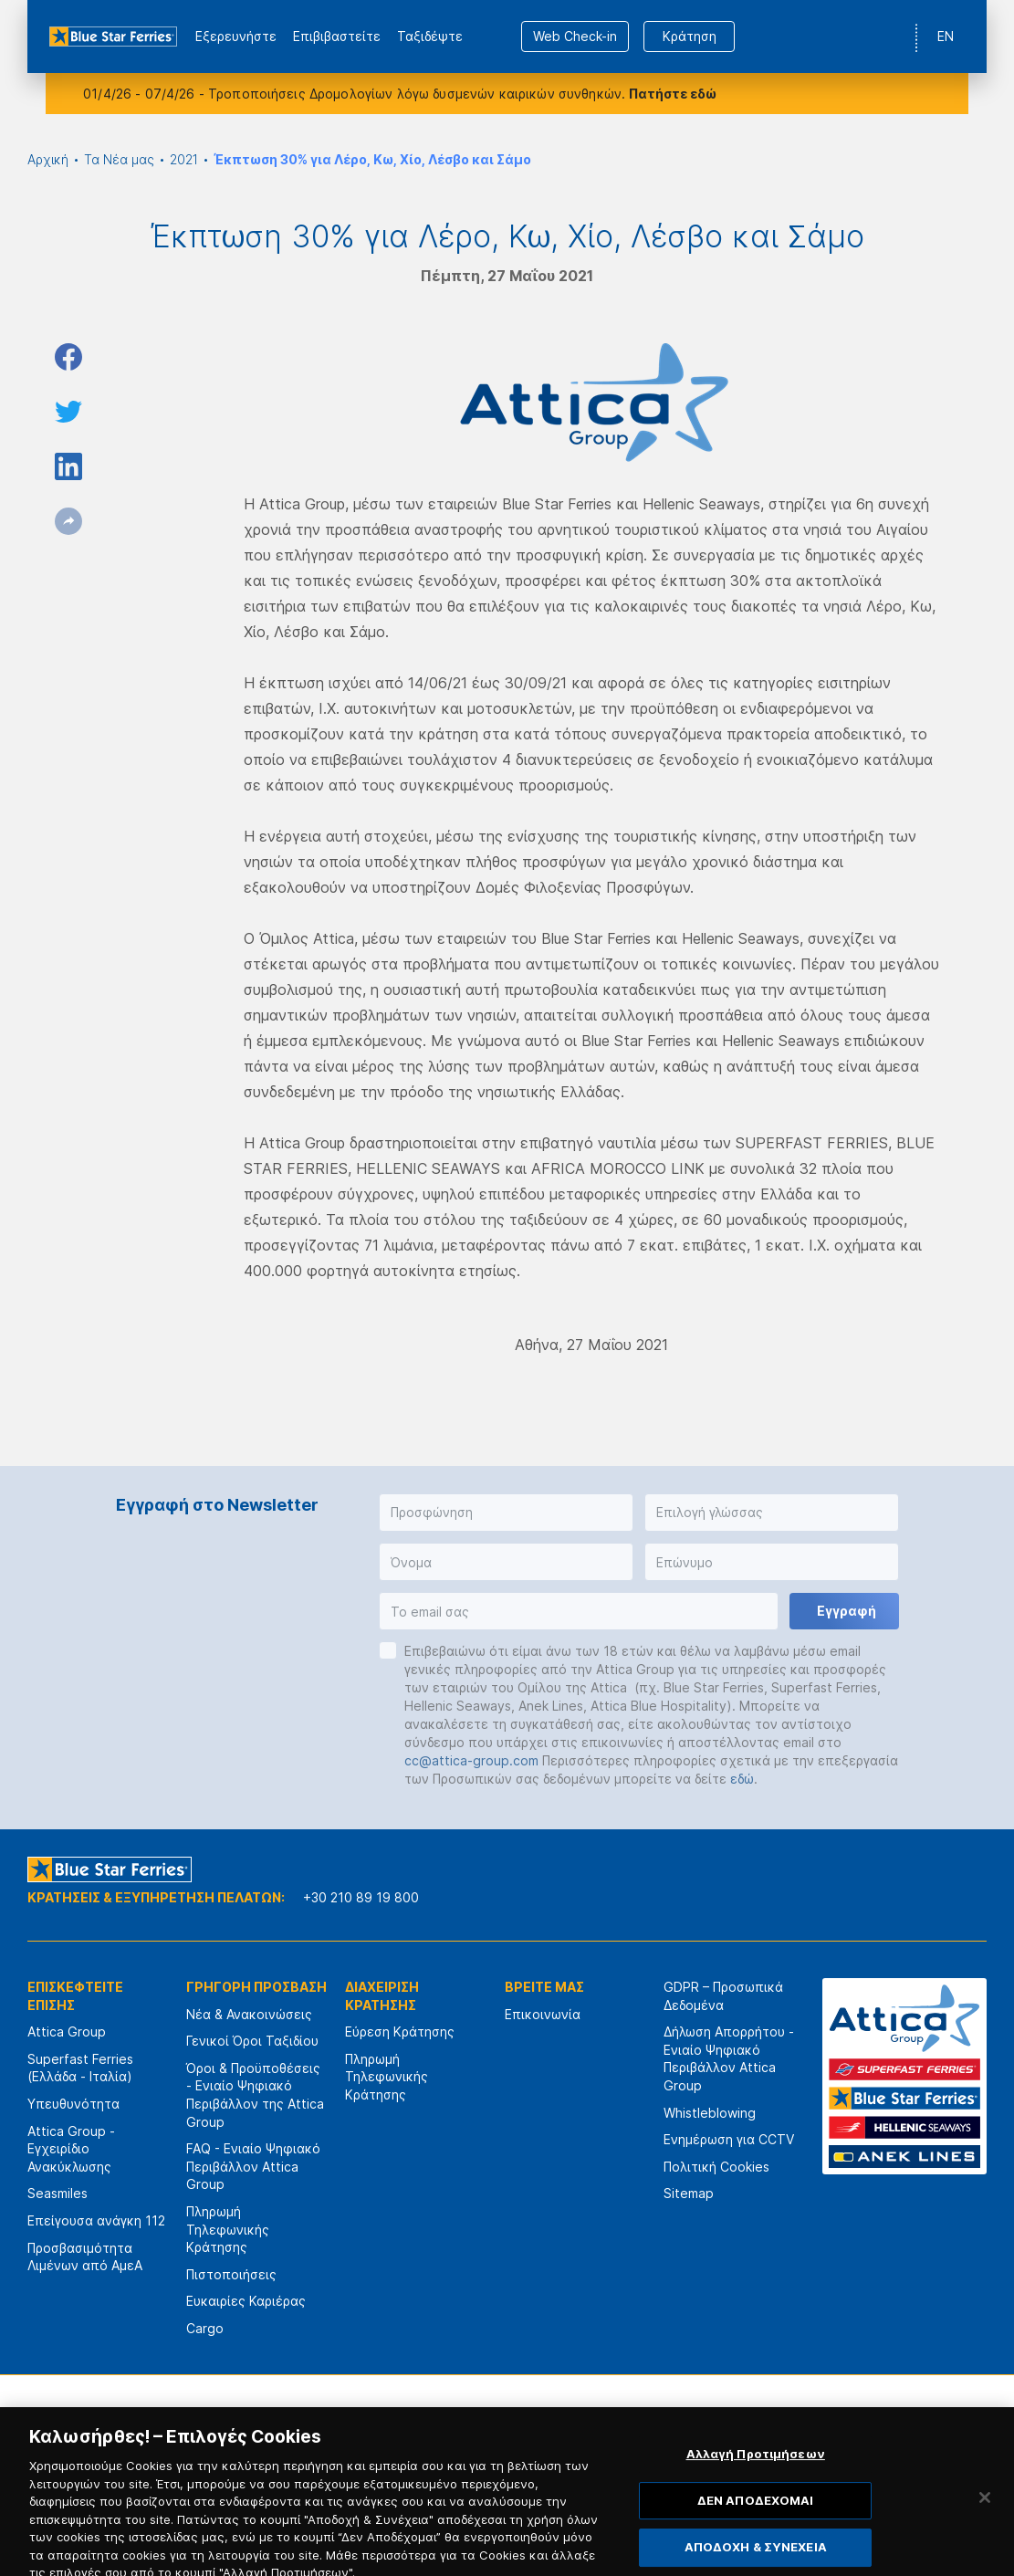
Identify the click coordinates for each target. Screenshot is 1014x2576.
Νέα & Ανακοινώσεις (249, 2014)
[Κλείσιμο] (985, 2534)
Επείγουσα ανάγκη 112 (96, 2220)
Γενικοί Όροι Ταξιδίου (252, 2040)
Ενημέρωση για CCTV (729, 2139)
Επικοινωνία (542, 2014)
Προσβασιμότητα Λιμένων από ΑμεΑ (84, 2257)
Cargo (205, 2328)
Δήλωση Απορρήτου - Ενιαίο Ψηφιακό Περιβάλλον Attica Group (729, 2058)
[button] (506, 1512)
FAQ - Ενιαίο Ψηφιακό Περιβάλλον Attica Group (253, 2166)
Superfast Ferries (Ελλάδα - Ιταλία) (80, 2068)
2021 (184, 159)
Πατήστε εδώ (672, 93)
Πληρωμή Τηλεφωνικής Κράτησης (227, 2229)
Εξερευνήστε (236, 36)
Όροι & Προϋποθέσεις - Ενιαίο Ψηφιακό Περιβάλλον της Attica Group (255, 2095)
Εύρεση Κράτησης (400, 2031)
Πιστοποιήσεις (231, 2274)
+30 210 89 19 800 (361, 1897)
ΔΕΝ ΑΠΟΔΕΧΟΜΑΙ (755, 2536)
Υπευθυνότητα (73, 2103)
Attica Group (66, 2031)
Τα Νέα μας (119, 159)
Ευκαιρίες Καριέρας (246, 2301)
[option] (314, 2429)
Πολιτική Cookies (716, 2166)
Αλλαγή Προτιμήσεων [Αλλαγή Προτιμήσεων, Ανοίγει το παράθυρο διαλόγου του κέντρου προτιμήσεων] (755, 2490)
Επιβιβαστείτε (337, 36)
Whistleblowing (710, 2112)
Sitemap (689, 2193)
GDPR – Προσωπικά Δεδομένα (723, 1996)
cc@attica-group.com (471, 1760)
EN (945, 36)
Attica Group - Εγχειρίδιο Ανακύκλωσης (71, 2148)
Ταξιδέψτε (430, 36)
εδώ (742, 1778)
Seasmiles (57, 2193)
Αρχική (47, 159)
